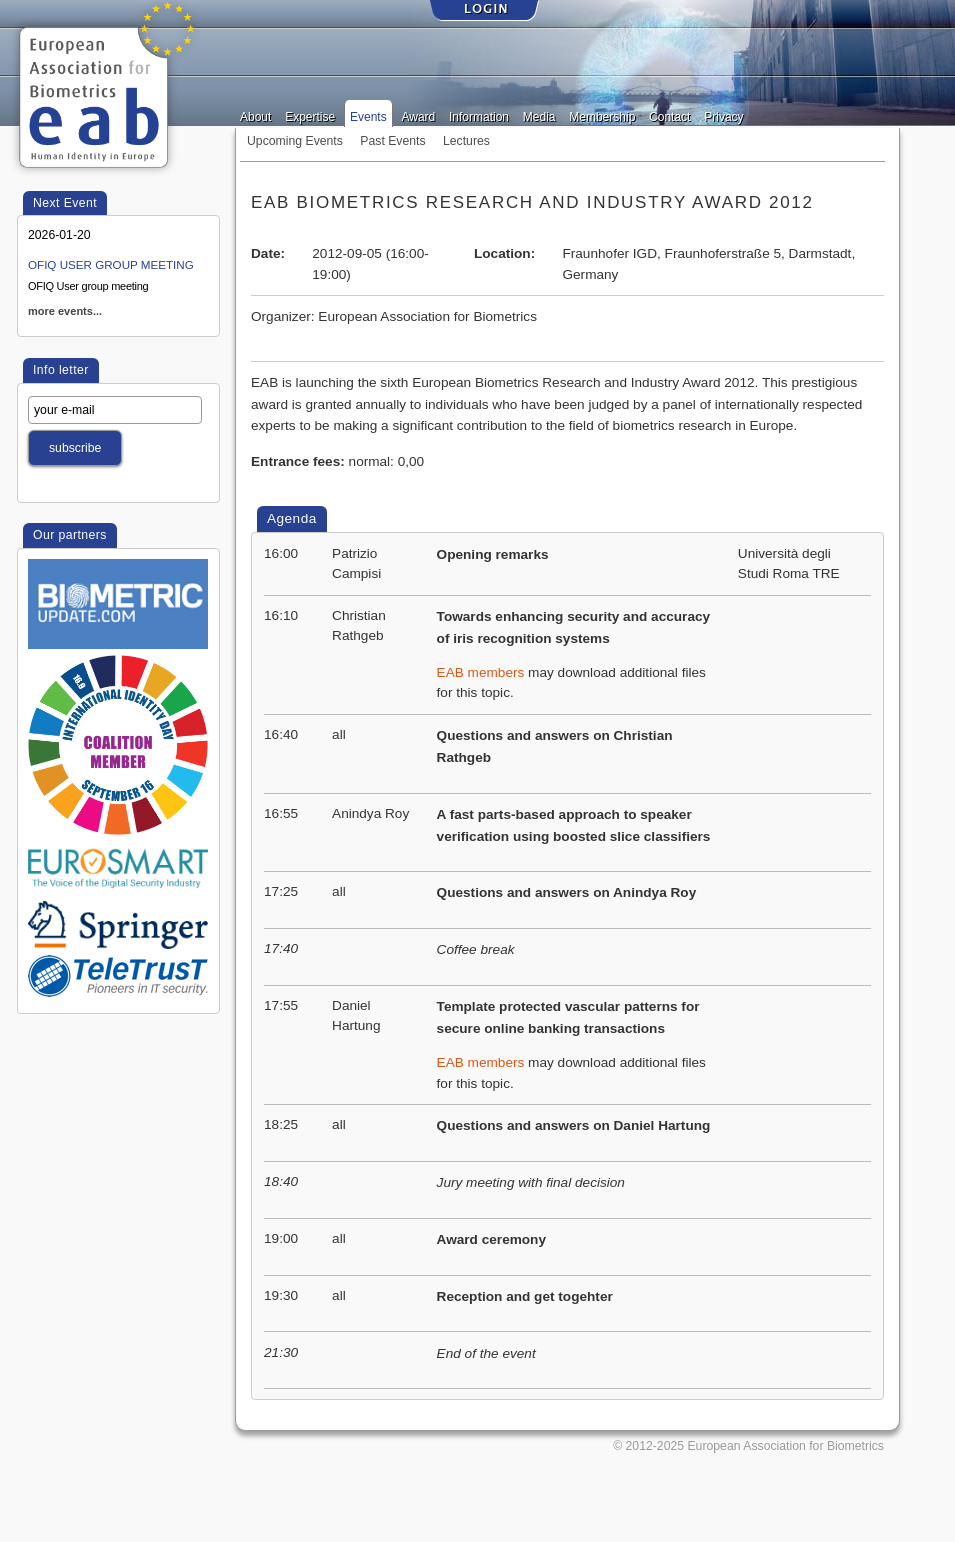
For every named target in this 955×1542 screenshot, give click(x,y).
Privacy (723, 115)
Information (479, 115)
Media (539, 115)
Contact (669, 115)
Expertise (310, 115)
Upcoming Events (295, 141)
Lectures (466, 141)
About (255, 115)
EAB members (481, 672)
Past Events (392, 141)
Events (368, 115)
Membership (602, 115)
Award (418, 115)
